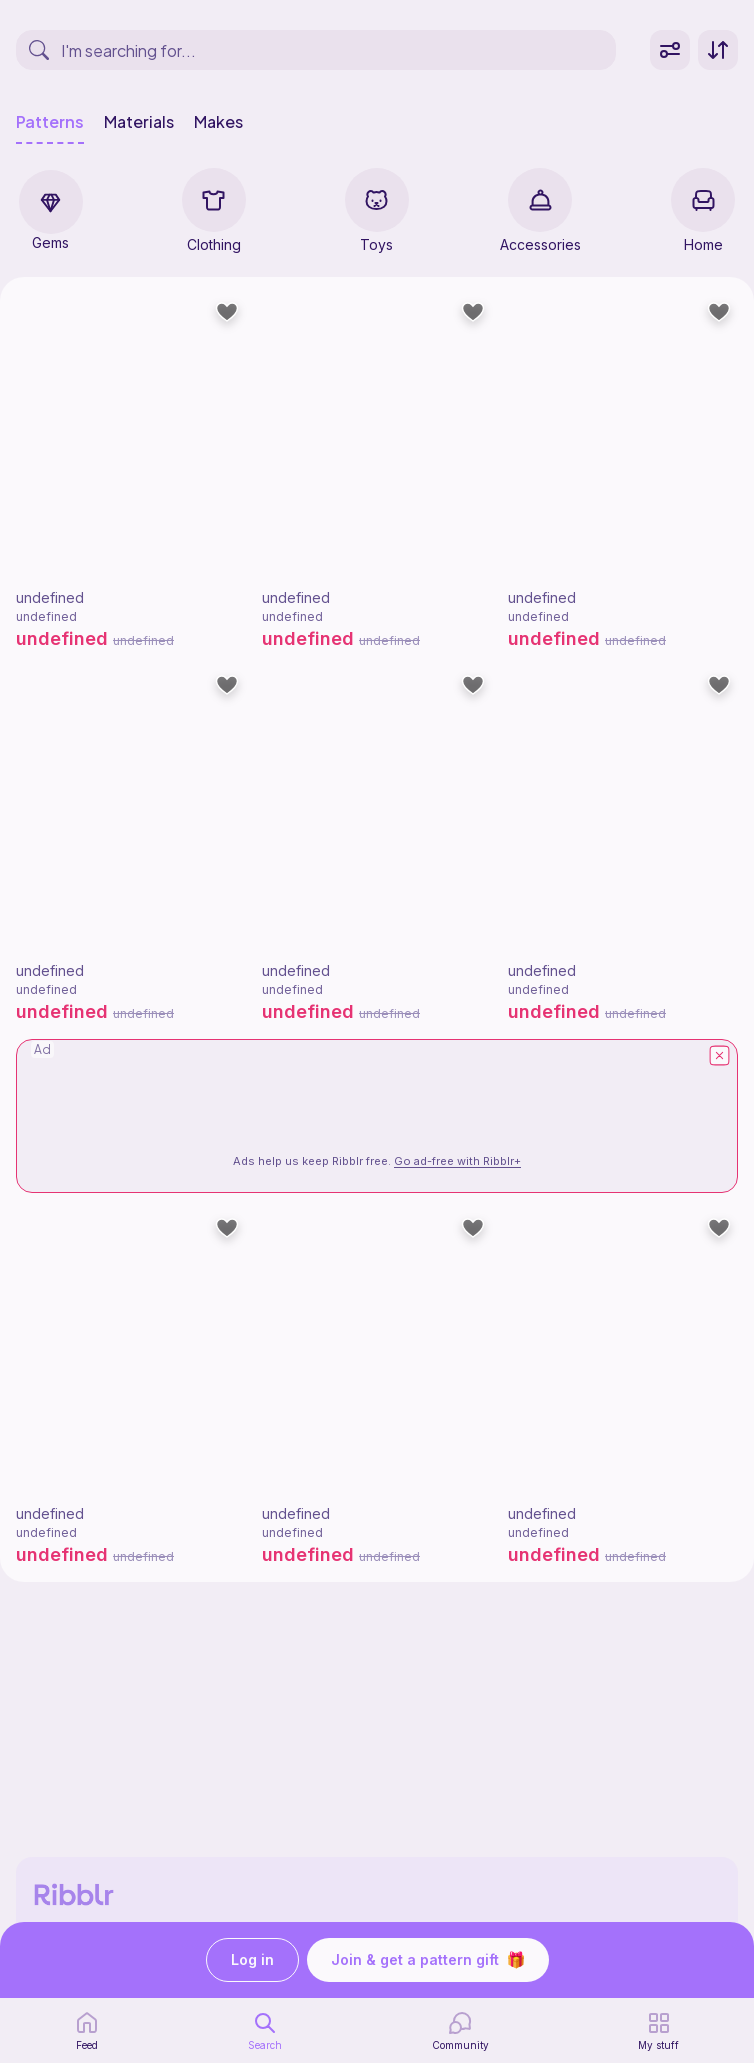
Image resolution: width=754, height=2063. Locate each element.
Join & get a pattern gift (428, 1960)
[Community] (460, 2031)
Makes (218, 122)
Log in (252, 1960)
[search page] (265, 2031)
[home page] (87, 2031)
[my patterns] (658, 2031)
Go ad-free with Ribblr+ (457, 1161)
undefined (50, 597)
